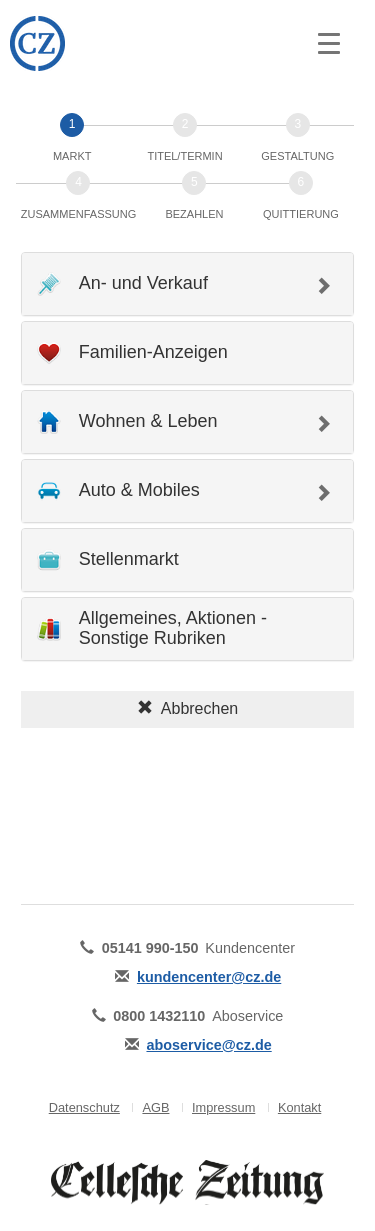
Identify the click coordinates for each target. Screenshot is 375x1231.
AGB (155, 1107)
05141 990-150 (150, 948)
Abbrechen (187, 708)
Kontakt (299, 1107)
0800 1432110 (159, 1016)
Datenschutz (84, 1107)
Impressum (223, 1107)
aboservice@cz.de (208, 1045)
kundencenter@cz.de (209, 977)
